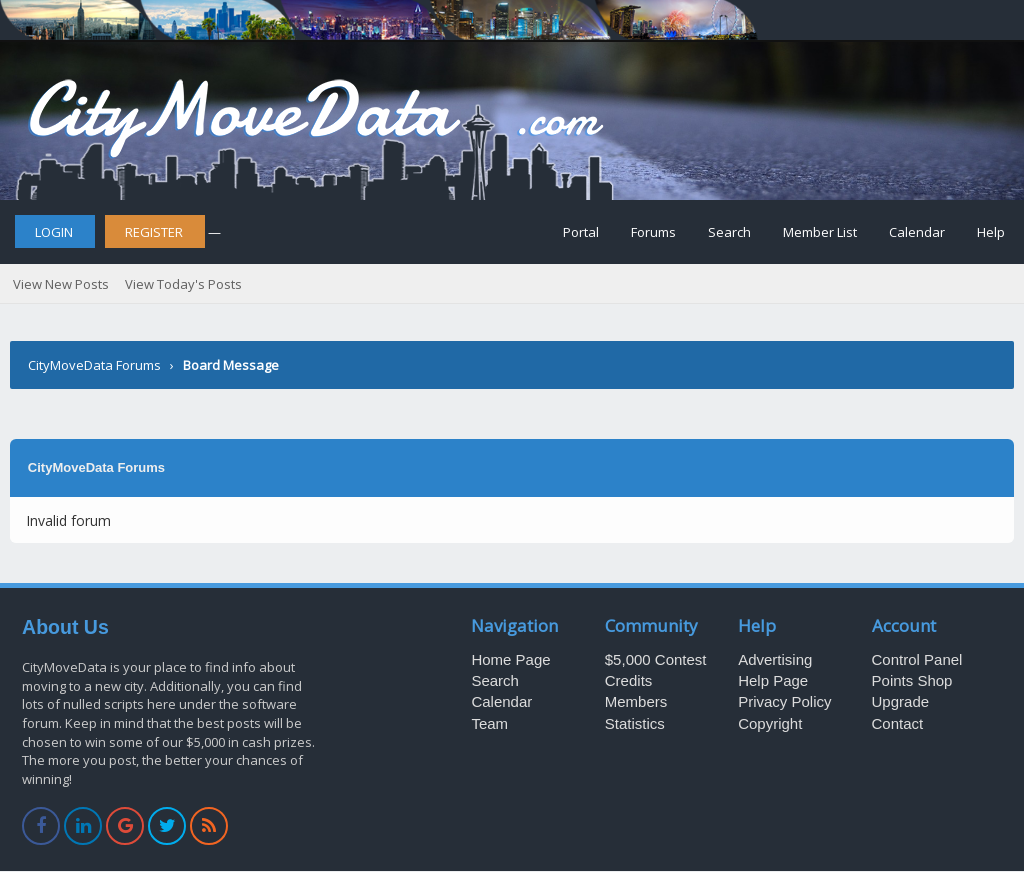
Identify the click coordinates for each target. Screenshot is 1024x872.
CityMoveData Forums (94, 365)
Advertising (775, 659)
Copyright (770, 723)
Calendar (917, 232)
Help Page (773, 680)
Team (489, 723)
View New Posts (61, 284)
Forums (653, 232)
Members (636, 701)
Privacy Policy (784, 701)
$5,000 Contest (656, 659)
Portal (581, 232)
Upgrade (901, 701)
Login (54, 232)
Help (991, 232)
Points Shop (912, 680)
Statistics (635, 723)
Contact (898, 723)
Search (729, 232)
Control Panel (917, 659)
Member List (820, 232)
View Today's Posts (183, 284)
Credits (629, 680)
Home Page (510, 659)
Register (154, 232)
